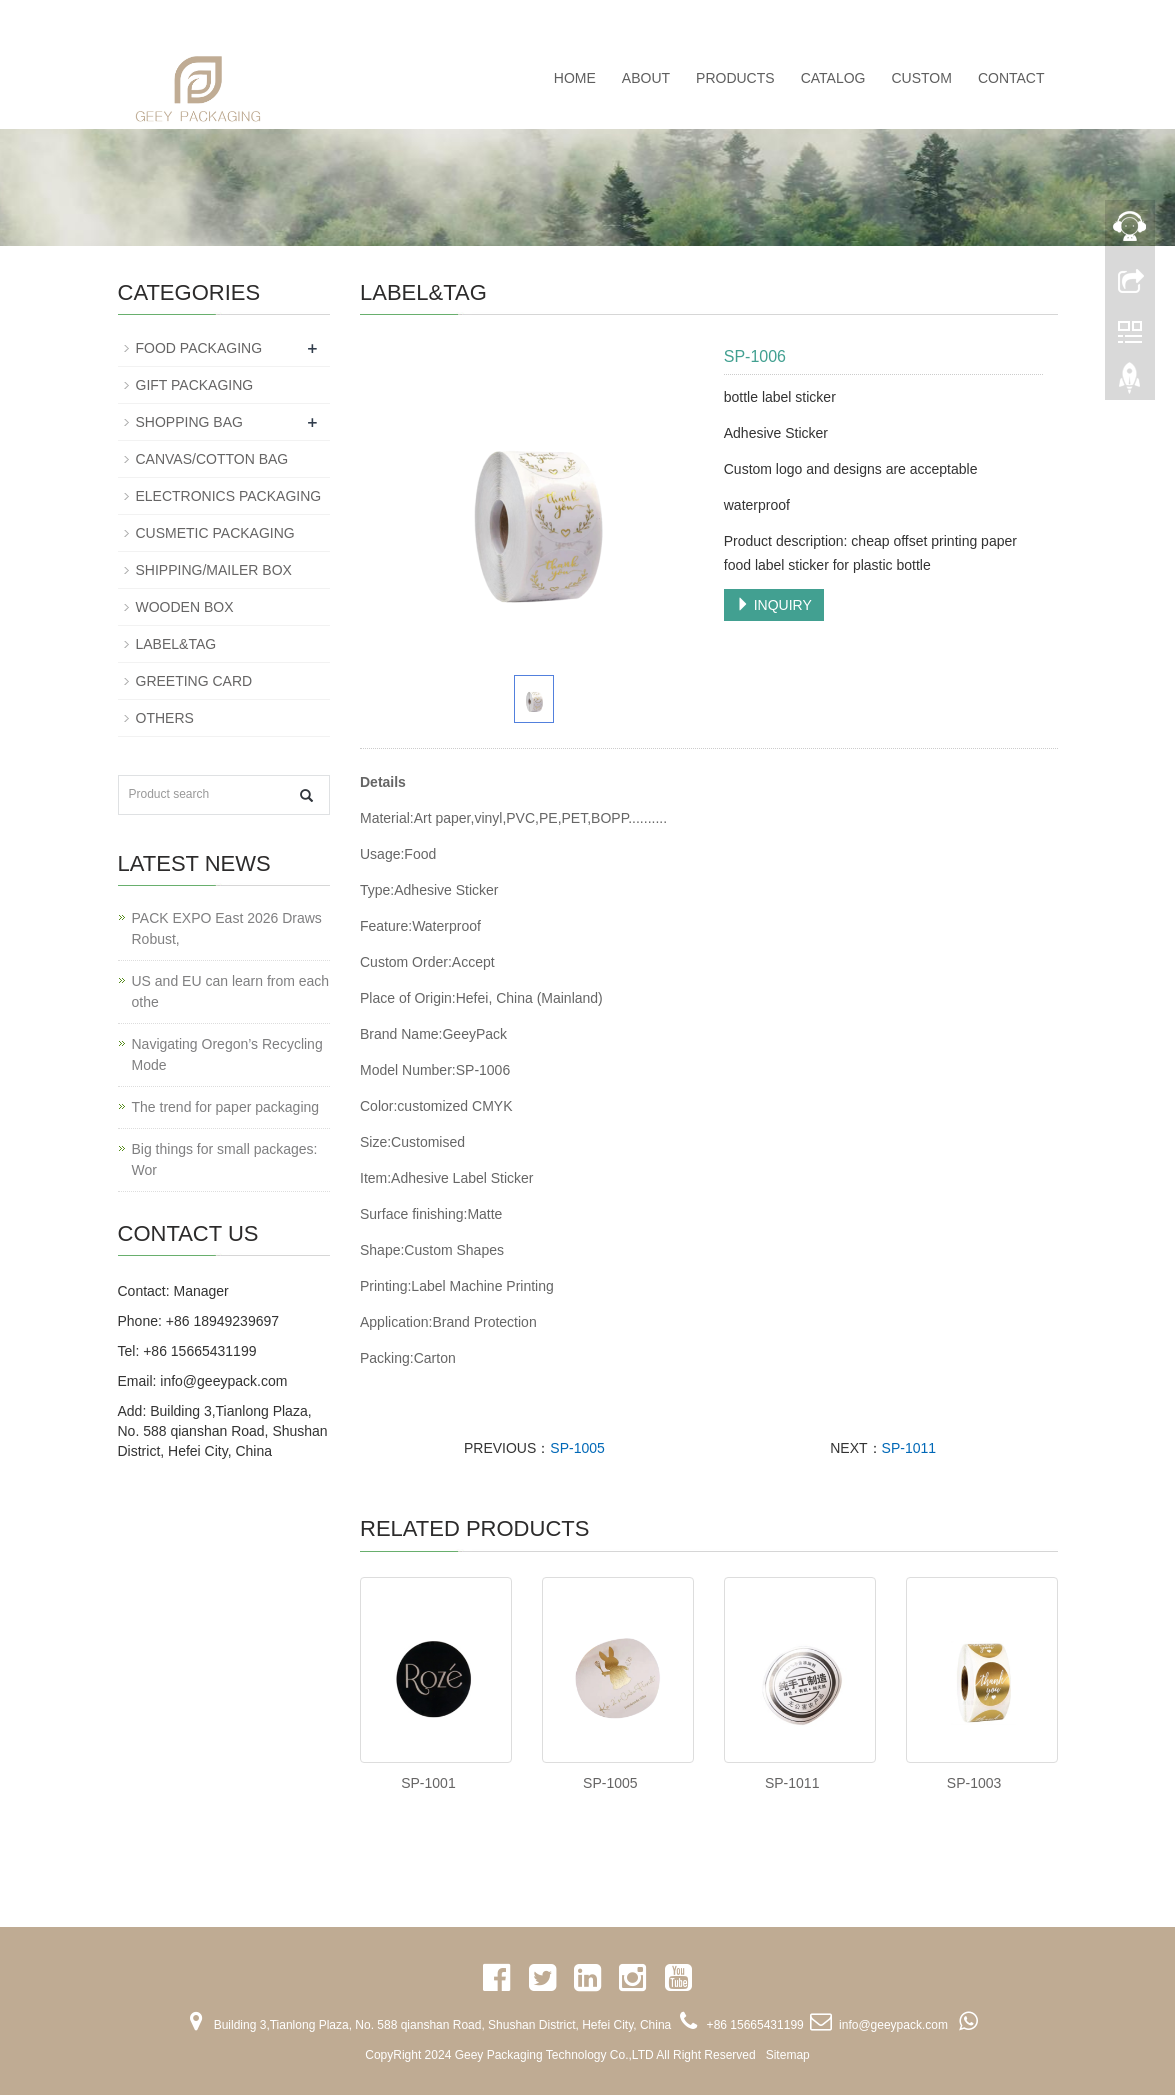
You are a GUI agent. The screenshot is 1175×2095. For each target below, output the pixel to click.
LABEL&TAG (176, 644)
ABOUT (646, 78)
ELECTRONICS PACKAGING (229, 496)
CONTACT (1011, 78)
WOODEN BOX (185, 607)
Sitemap (788, 2055)
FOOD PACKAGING (199, 348)
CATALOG (833, 78)
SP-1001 (428, 1783)
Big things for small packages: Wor (225, 1159)
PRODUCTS (735, 78)
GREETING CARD (194, 681)
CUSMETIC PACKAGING (215, 533)
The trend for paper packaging (226, 1107)
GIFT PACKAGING (195, 385)
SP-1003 (974, 1783)
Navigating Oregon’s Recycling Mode (227, 1054)
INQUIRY (774, 605)
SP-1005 (577, 1448)
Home (575, 78)
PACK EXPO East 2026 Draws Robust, (227, 928)
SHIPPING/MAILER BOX (214, 570)
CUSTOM (921, 78)
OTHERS (165, 718)
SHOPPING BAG (189, 422)
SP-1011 (909, 1448)
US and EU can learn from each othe (231, 991)
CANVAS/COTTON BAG (212, 459)
